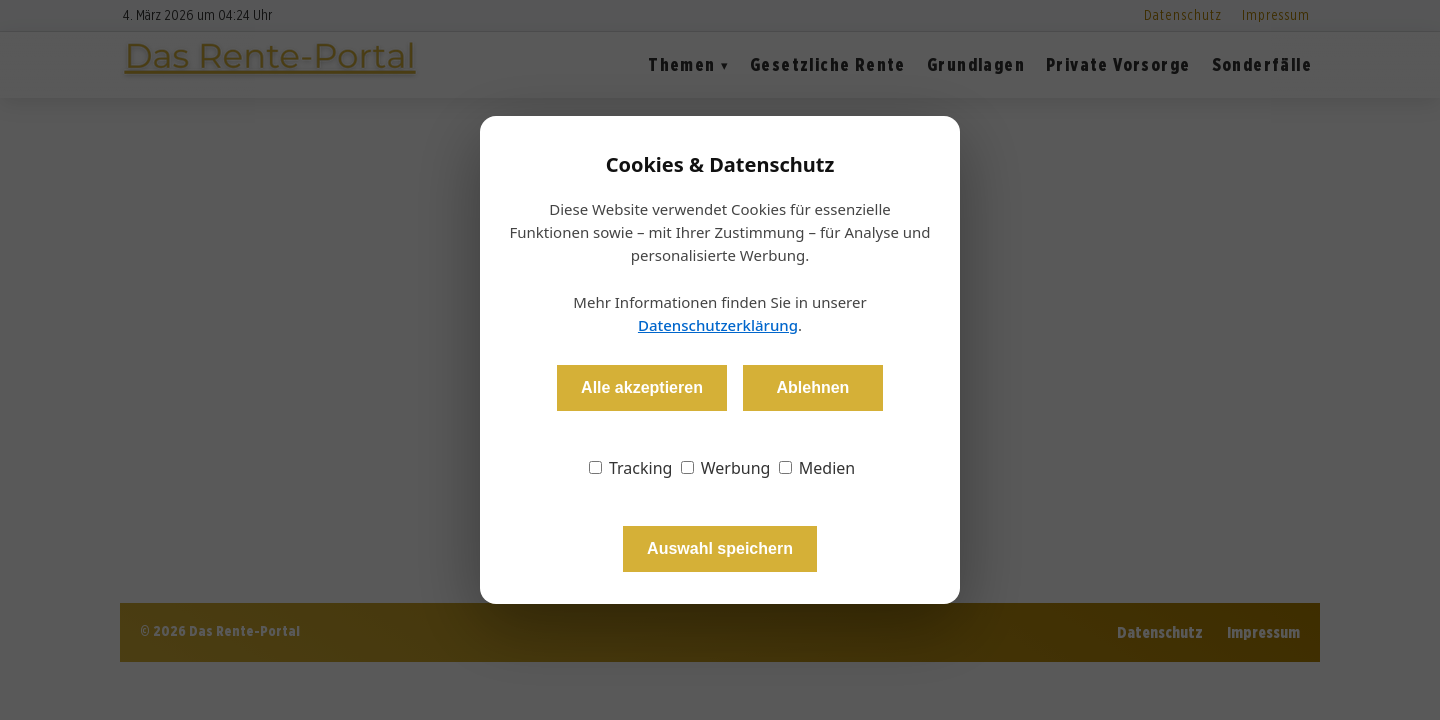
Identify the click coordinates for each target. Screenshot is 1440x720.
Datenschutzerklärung (718, 325)
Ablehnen (812, 387)
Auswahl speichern (720, 548)
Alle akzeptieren (642, 387)
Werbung (726, 468)
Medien (817, 468)
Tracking (631, 468)
